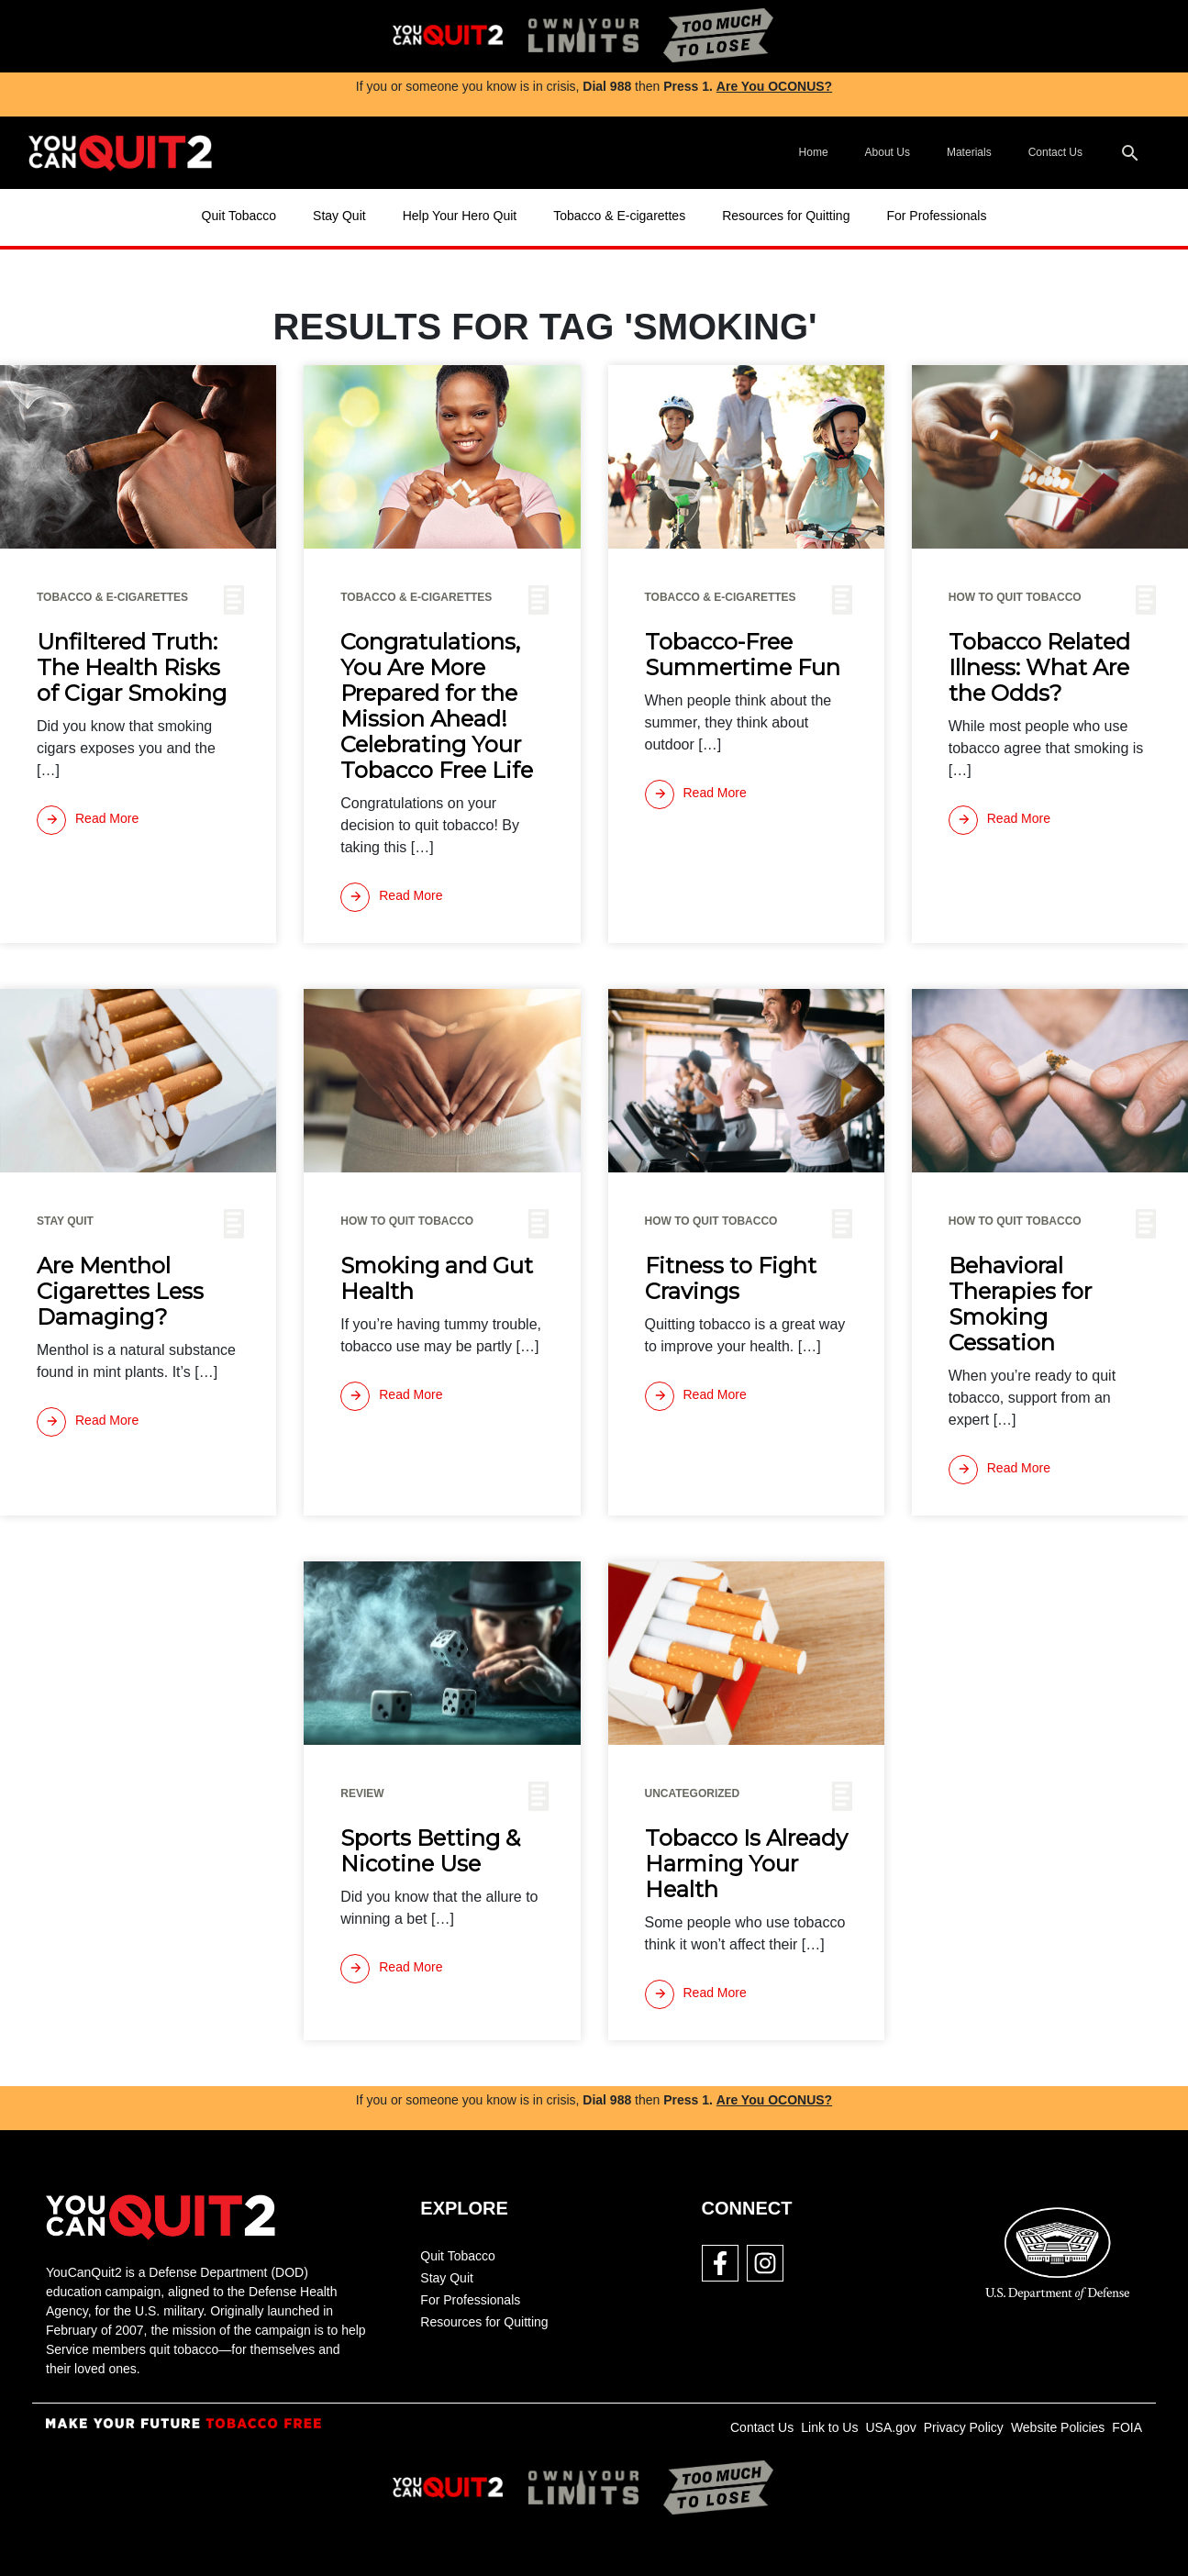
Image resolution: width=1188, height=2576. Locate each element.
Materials (969, 152)
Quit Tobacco (239, 215)
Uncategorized (692, 1793)
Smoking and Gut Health (436, 1279)
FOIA (1127, 2427)
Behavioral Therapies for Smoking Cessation (1020, 1304)
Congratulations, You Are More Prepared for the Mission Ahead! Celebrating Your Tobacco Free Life (436, 706)
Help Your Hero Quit (460, 215)
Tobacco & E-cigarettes (619, 215)
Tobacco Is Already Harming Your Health (746, 1864)
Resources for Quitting (785, 215)
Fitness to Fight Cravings (730, 1279)
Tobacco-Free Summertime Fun (742, 655)
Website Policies (1058, 2427)
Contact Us (1055, 152)
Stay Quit (339, 215)
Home (813, 152)
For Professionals (936, 215)
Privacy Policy (964, 2427)
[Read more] (88, 820)
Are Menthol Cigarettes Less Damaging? (120, 1291)
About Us (887, 152)
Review (361, 1793)
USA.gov (890, 2427)
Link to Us (829, 2427)
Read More (88, 820)
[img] (448, 36)
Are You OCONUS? (774, 86)
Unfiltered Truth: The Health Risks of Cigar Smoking (132, 667)
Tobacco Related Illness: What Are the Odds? (1039, 667)
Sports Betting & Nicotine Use (430, 1851)
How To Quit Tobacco (1015, 597)
